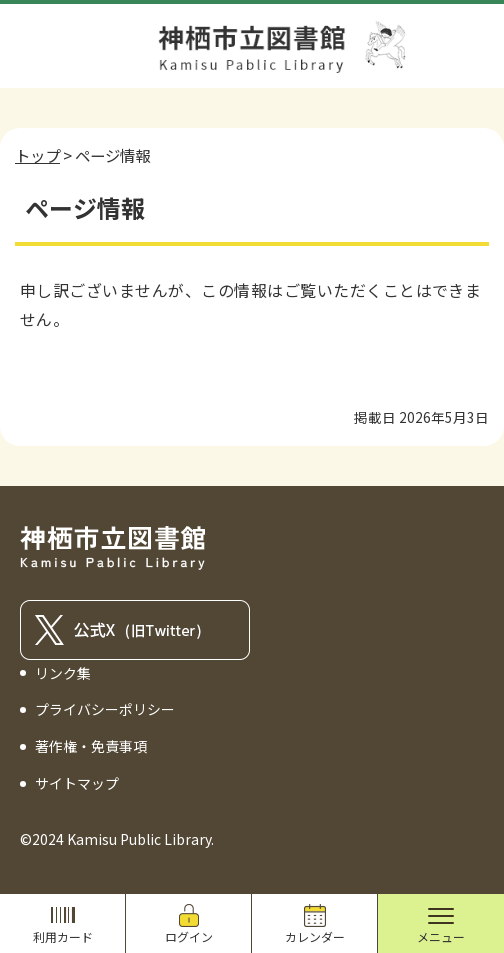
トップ (37, 155)
